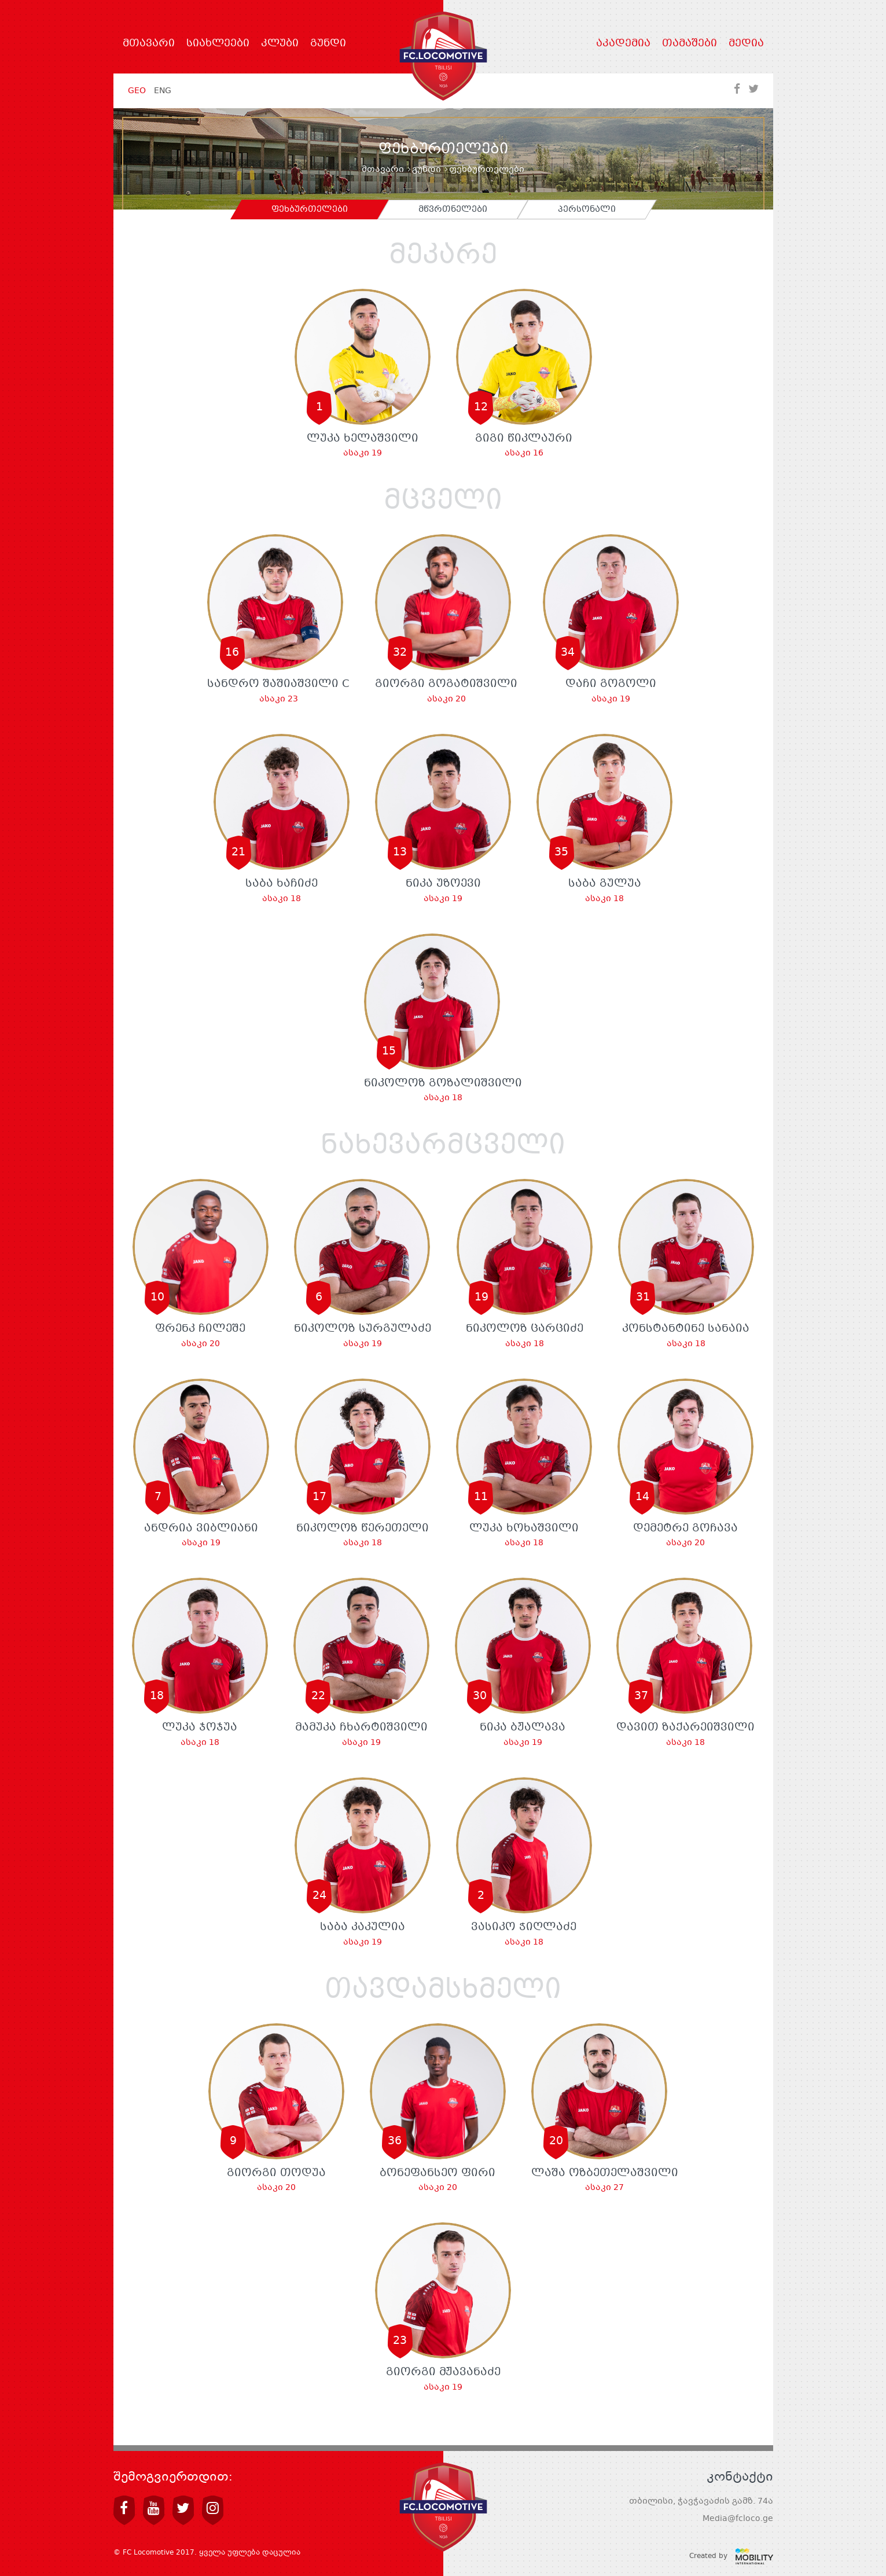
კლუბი (280, 44)
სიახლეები (217, 44)
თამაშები (689, 44)
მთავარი (149, 44)
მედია (746, 44)
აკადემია (623, 44)
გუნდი (328, 44)
